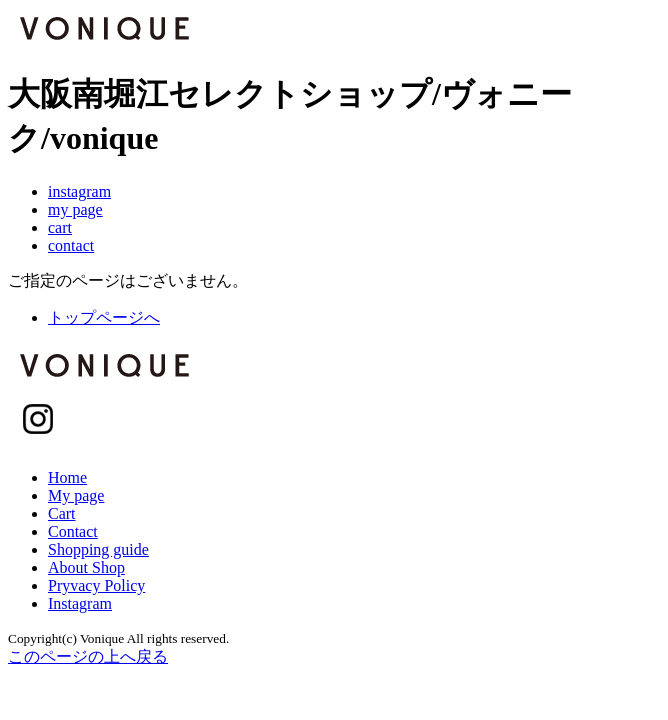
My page (76, 495)
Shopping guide (98, 549)
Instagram (80, 603)
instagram (79, 191)
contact (71, 245)
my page (75, 209)
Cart (62, 513)
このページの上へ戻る (88, 656)
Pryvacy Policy (96, 585)
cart (60, 227)
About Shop (86, 567)
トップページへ (104, 317)
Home (67, 477)
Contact (73, 531)
